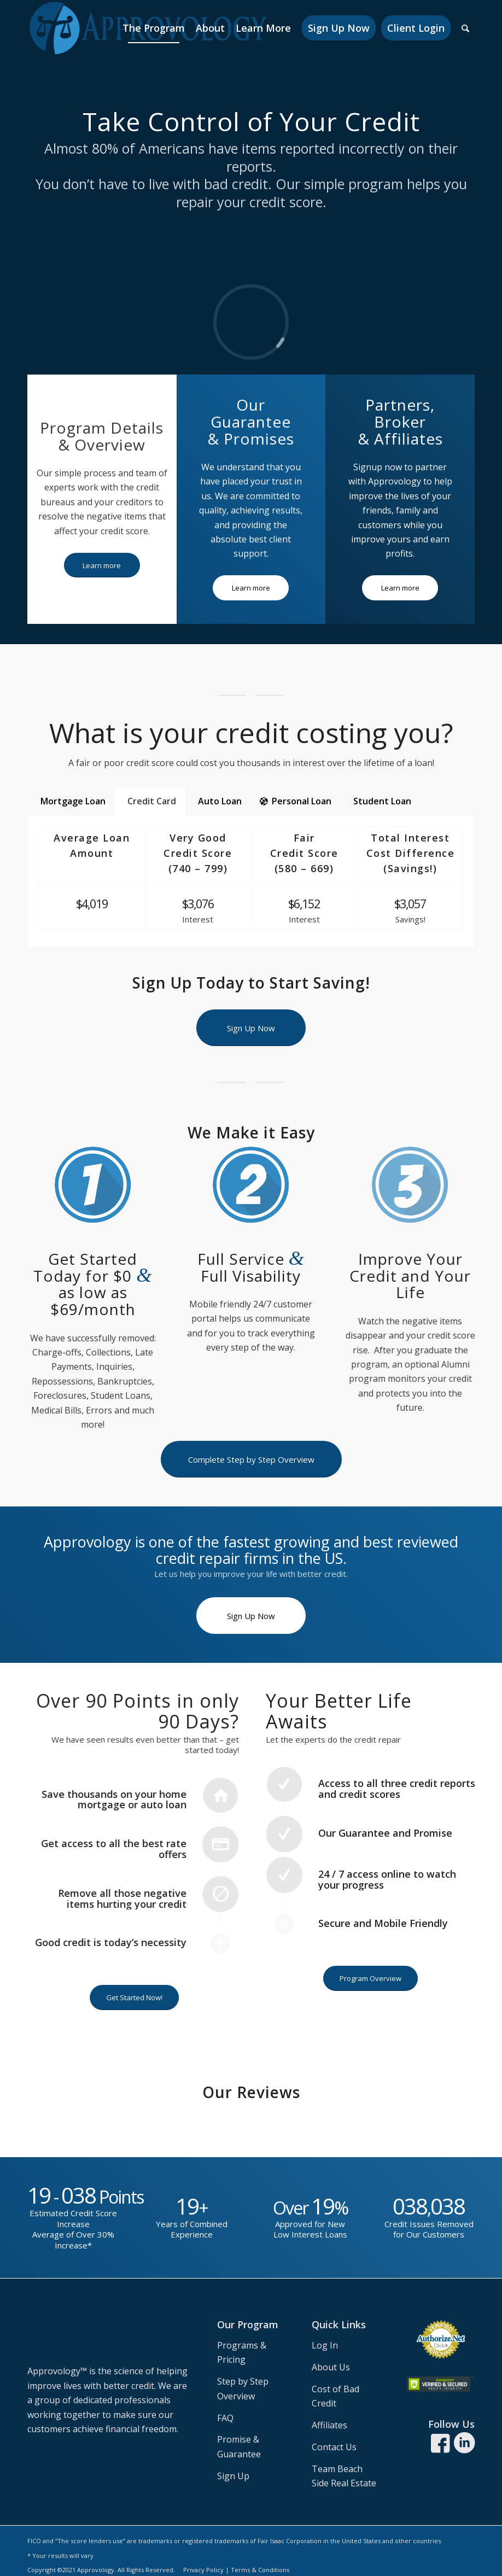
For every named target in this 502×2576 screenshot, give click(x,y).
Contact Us (334, 2447)
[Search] (465, 28)
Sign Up (233, 2476)
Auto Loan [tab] (220, 801)
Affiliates (329, 2425)
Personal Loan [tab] (295, 801)
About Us (331, 2367)
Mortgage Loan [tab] (73, 801)
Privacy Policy (203, 2570)
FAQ (225, 2418)
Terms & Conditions (260, 2570)
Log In (325, 2345)
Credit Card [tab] (151, 801)
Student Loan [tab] (382, 801)
